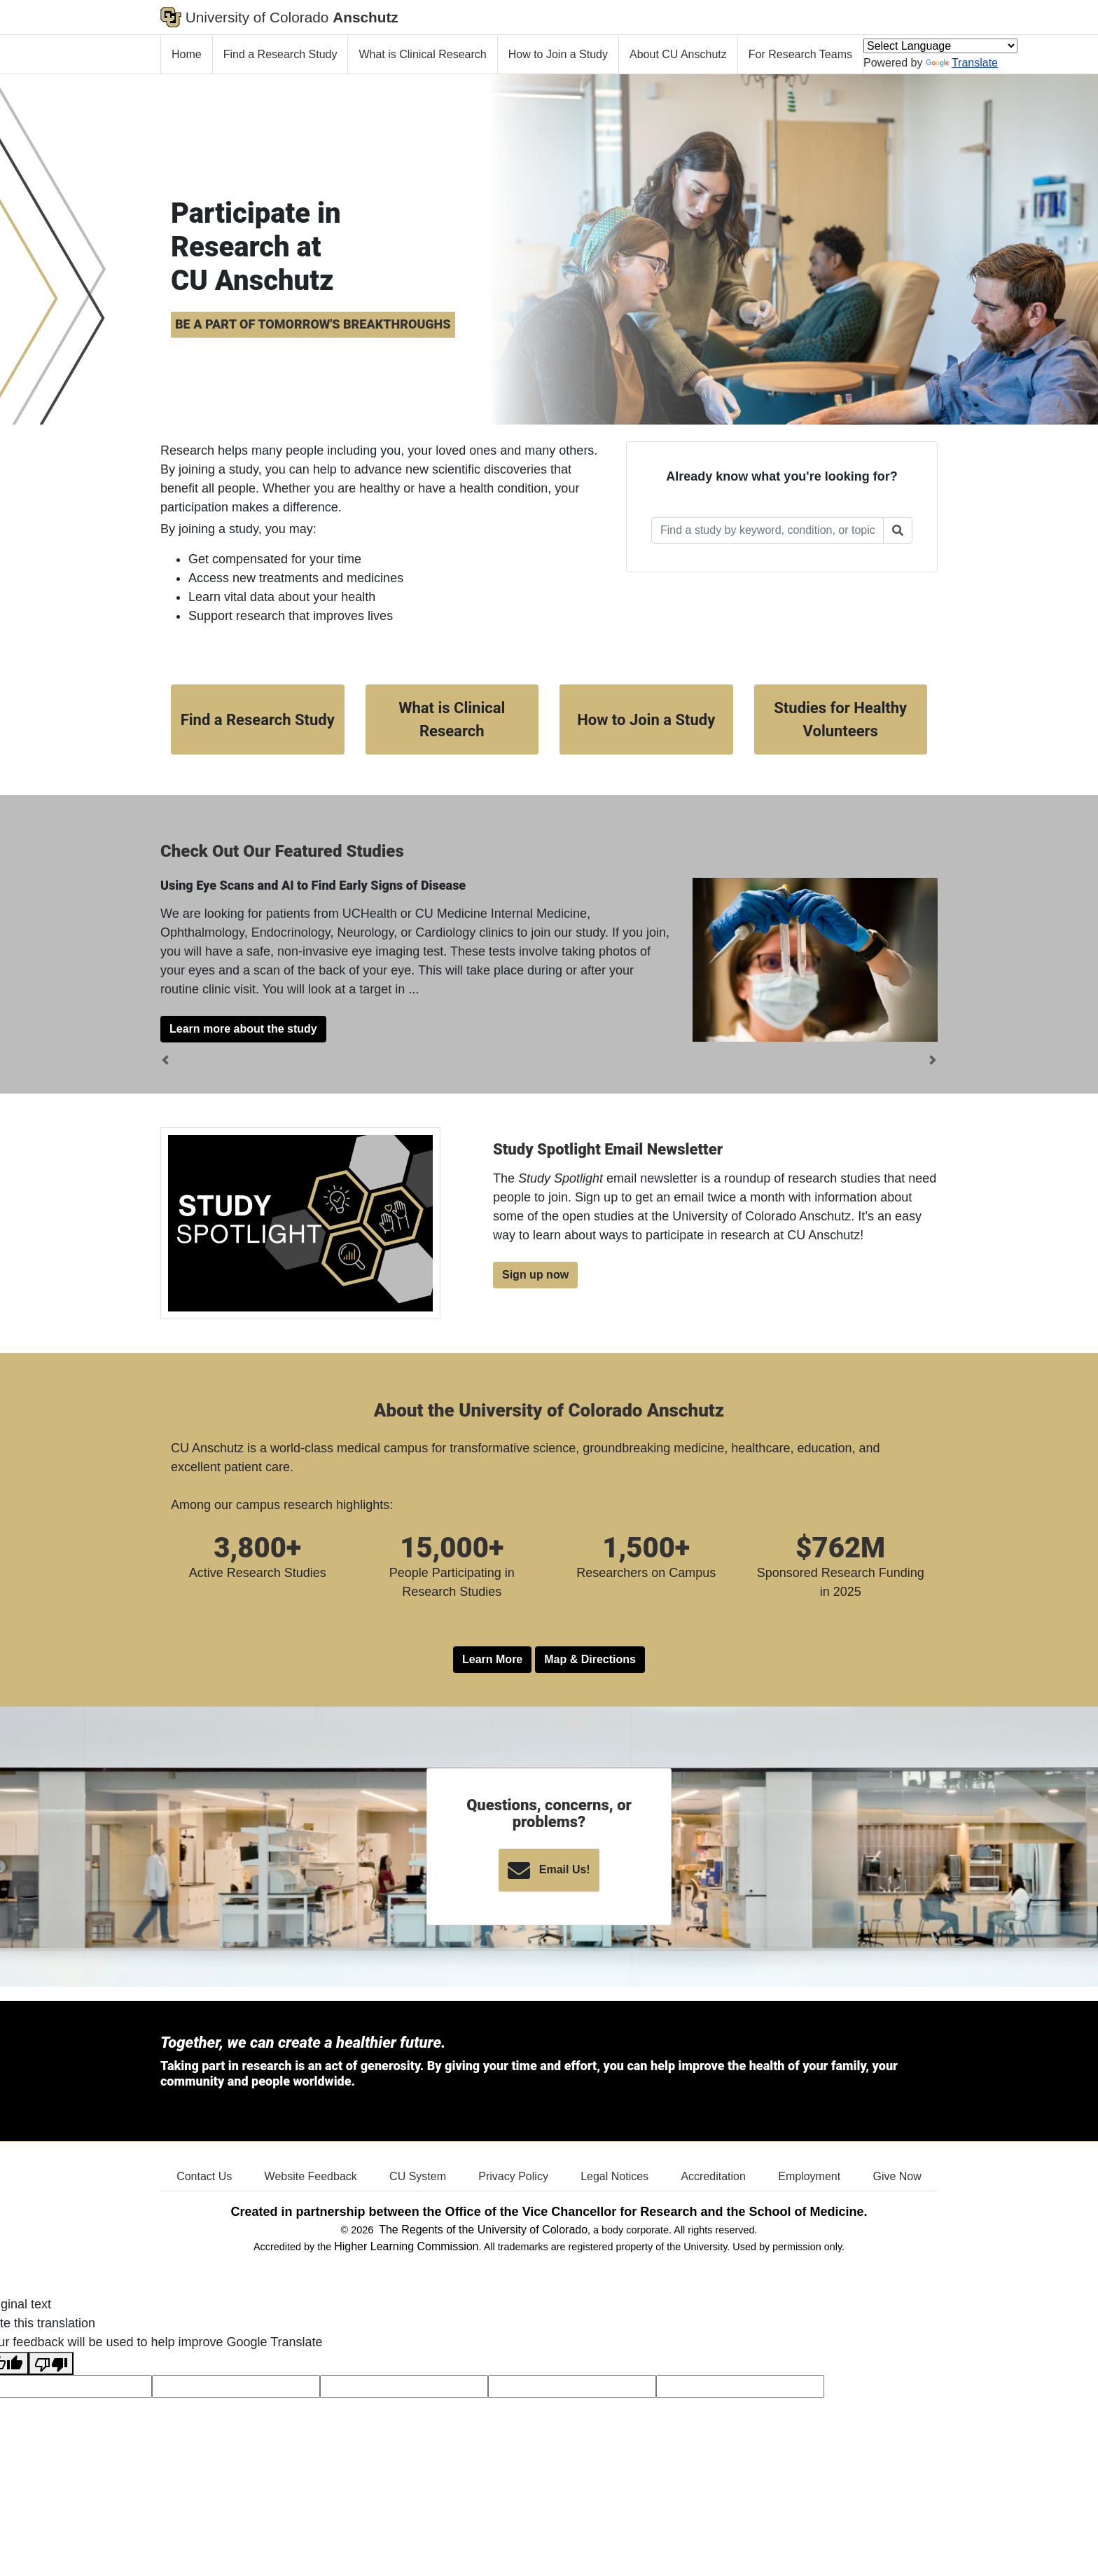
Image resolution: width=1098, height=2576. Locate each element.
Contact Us (204, 2176)
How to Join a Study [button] (646, 720)
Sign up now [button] (535, 1275)
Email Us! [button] (549, 1870)
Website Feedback (311, 2176)
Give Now (897, 2176)
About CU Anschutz (678, 54)
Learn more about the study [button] (243, 1029)
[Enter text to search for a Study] (767, 530)
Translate (962, 63)
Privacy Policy (513, 2176)
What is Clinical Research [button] (451, 719)
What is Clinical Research (422, 54)
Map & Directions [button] (590, 1659)
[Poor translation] (51, 2363)
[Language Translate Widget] (940, 46)
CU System (417, 2176)
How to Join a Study (558, 54)
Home (187, 54)
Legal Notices (614, 2176)
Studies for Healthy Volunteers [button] (840, 719)
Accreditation (713, 2176)
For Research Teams (800, 54)
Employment (809, 2176)
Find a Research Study (280, 54)
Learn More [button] (492, 1659)
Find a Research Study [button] (258, 720)
